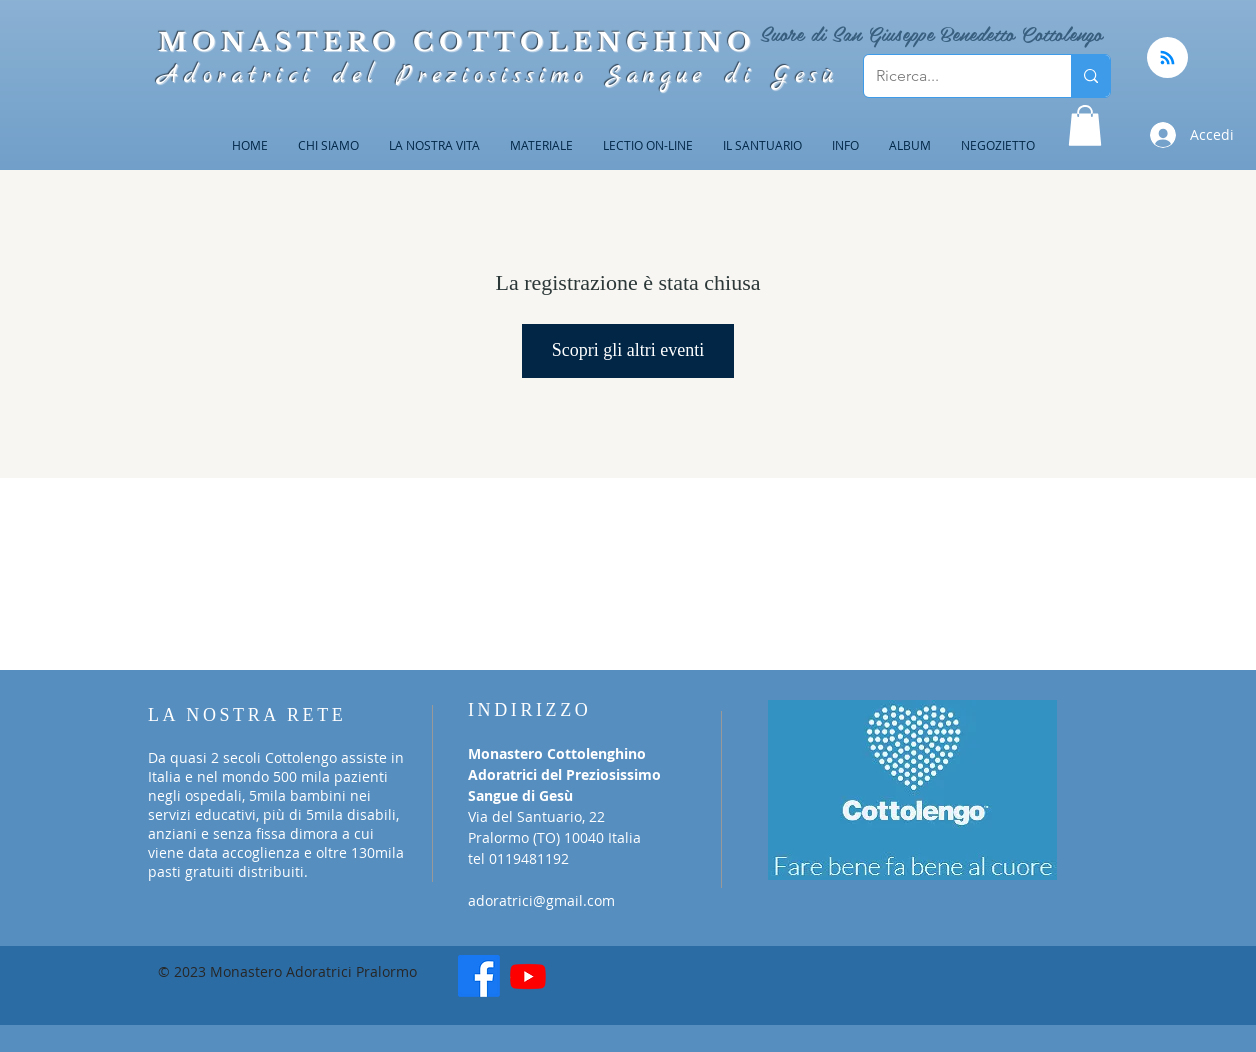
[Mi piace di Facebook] (633, 983)
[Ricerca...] (952, 76)
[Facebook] (479, 976)
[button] (1085, 125)
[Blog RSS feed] (1167, 58)
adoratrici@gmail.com (541, 900)
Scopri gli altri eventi (628, 350)
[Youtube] (528, 976)
